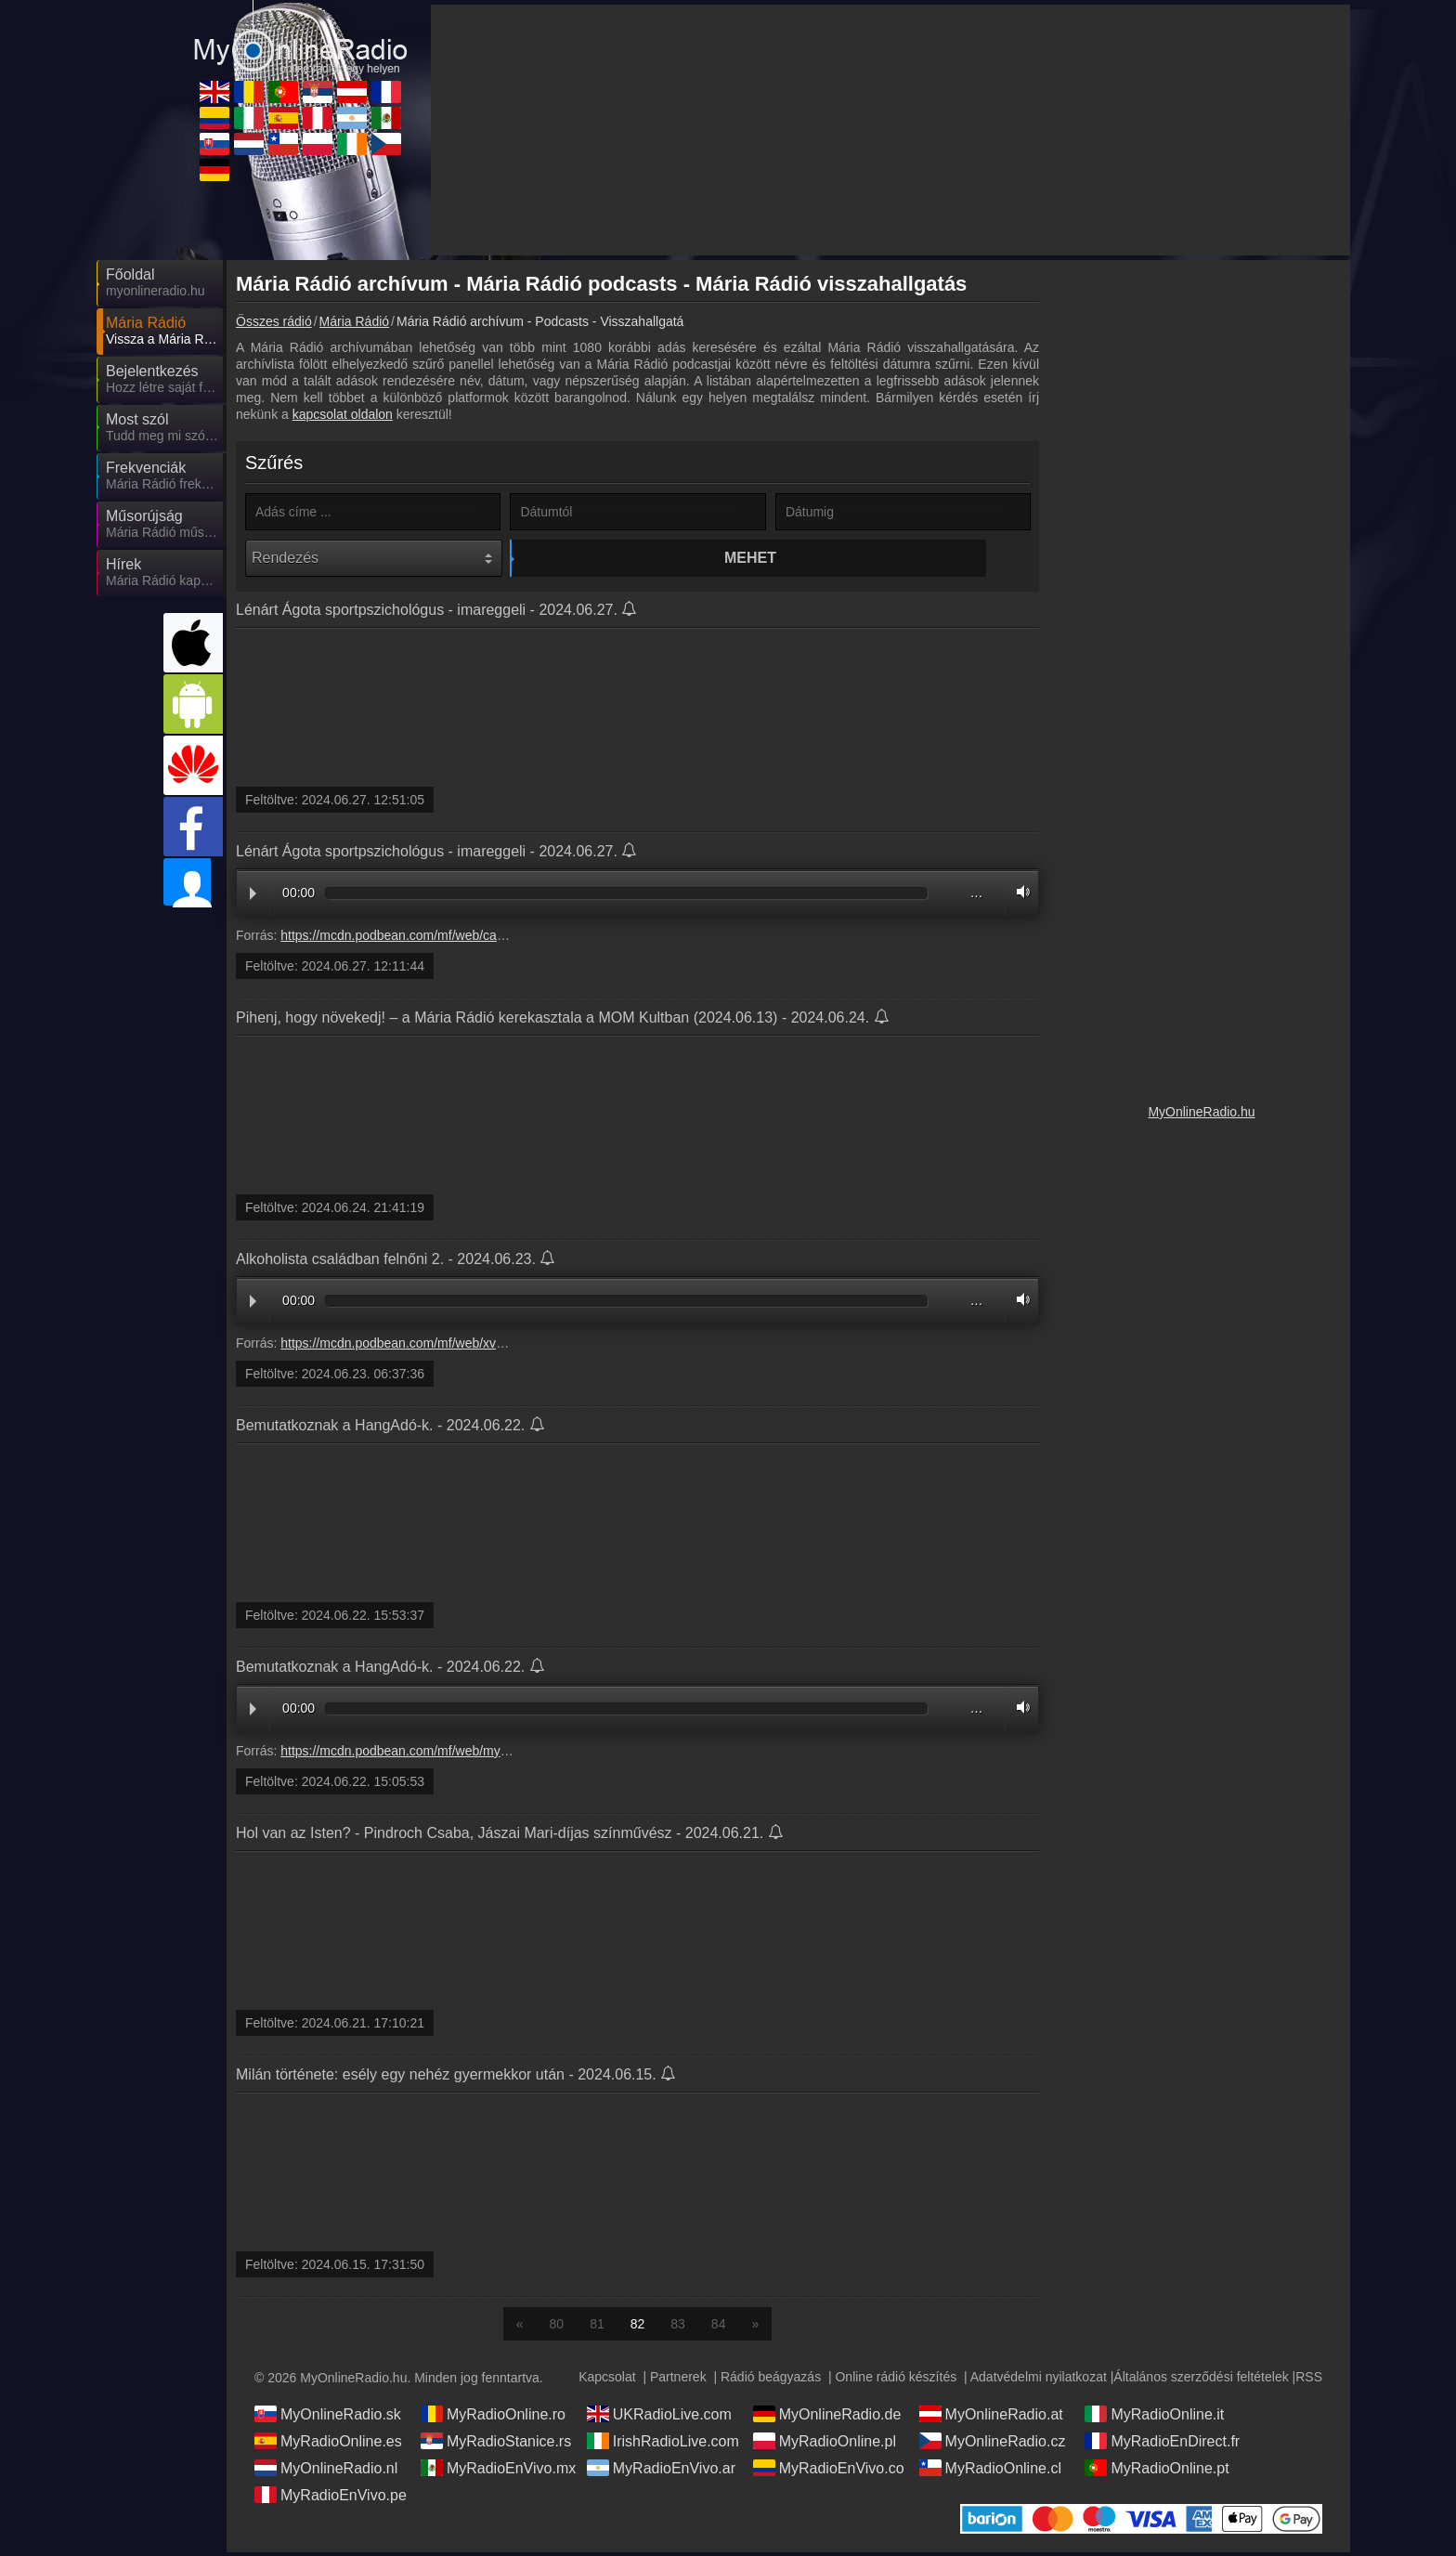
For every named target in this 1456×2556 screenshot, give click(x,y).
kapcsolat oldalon (342, 414)
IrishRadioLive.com (663, 2444)
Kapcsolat (606, 2380)
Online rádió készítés (895, 2380)
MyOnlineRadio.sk (327, 2417)
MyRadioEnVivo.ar (661, 2471)
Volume (1018, 895)
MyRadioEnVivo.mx (498, 2471)
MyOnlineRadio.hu (1201, 1111)
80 (557, 2327)
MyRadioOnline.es (328, 2444)
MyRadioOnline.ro (493, 2417)
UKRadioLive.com (659, 2417)
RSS (1308, 2380)
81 (597, 2327)
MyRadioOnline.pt (1156, 2471)
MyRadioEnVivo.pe (330, 2498)
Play (253, 898)
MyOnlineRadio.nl (325, 2471)
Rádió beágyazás (771, 2380)
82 (637, 2327)
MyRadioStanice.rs (496, 2444)
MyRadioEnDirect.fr (1162, 2444)
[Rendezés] (373, 558)
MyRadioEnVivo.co (828, 2471)
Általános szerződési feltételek (1200, 2380)
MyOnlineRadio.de (827, 2417)
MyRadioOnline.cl (990, 2471)
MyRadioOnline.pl (824, 2444)
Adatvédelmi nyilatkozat (1038, 2380)
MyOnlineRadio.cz (992, 2444)
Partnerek (678, 2380)
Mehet (641, 558)
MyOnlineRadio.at (991, 2417)
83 (677, 2327)
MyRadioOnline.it (1154, 2417)
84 (718, 2327)
